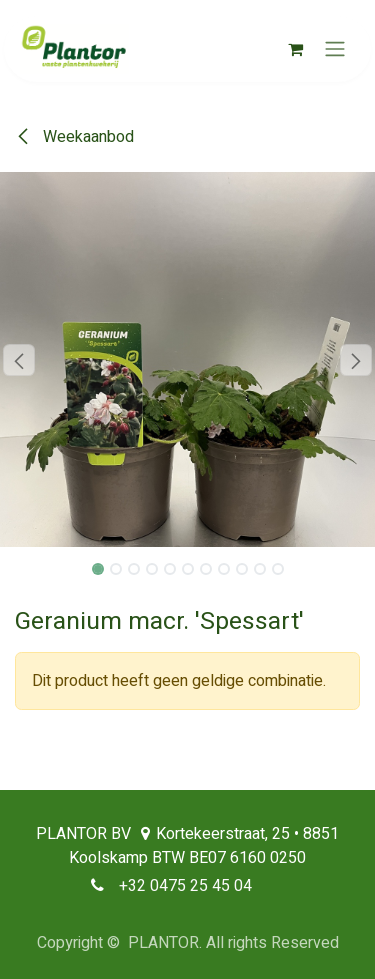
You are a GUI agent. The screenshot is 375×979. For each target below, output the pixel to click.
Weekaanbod (74, 137)
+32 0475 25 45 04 (185, 886)
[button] (19, 360)
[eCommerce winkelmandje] (295, 49)
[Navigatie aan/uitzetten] (335, 49)
